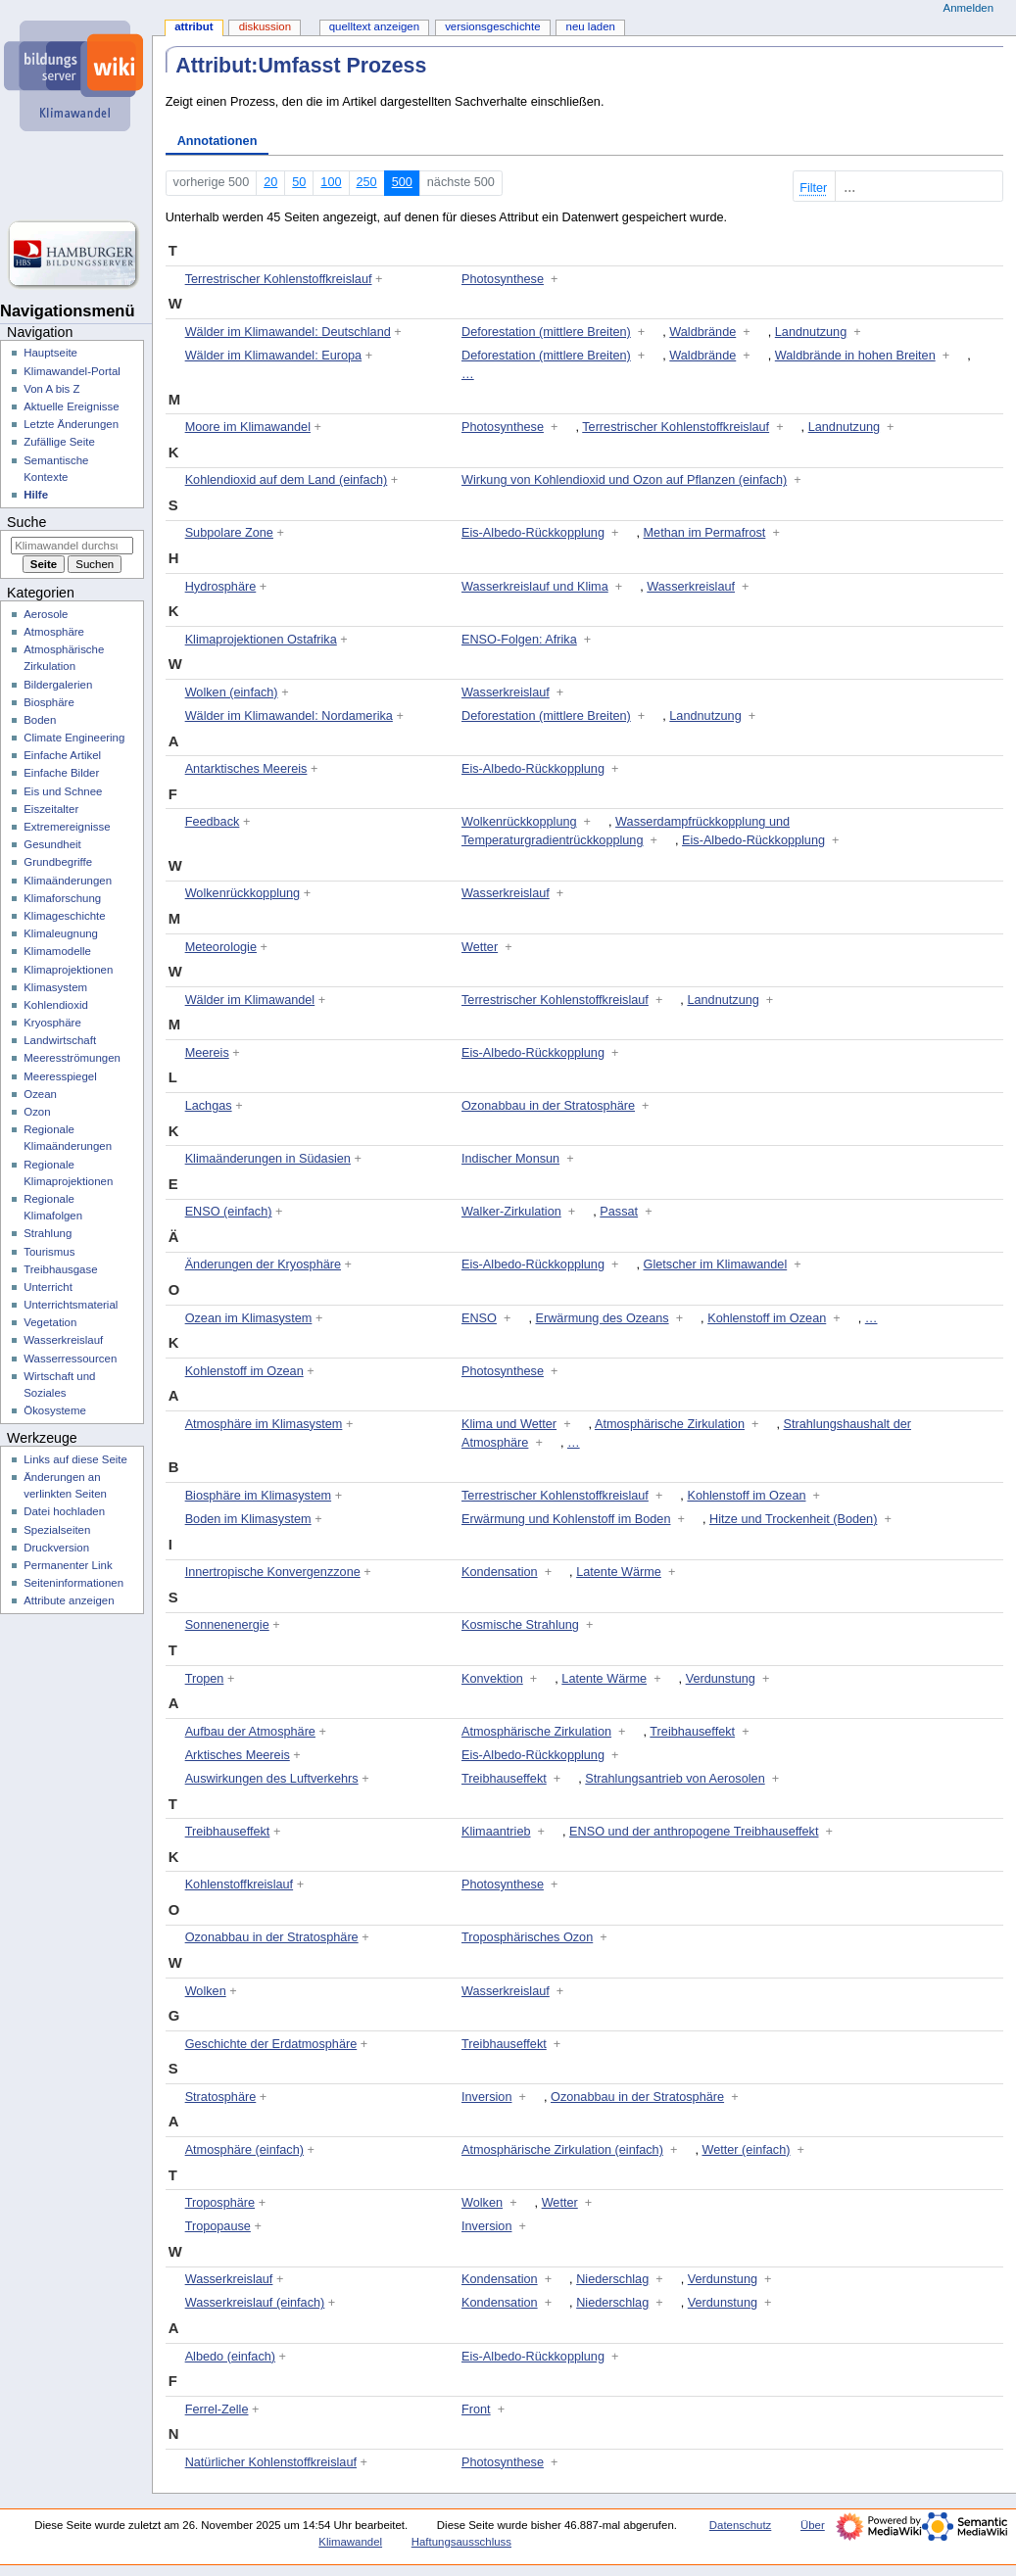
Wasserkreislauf (691, 587)
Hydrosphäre (221, 587)
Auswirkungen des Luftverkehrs (272, 1779)
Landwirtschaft (60, 1040)
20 (270, 182)
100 (330, 182)
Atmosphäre (54, 632)
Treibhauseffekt (692, 1732)
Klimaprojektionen (68, 970)
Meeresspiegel (60, 1076)
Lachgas (208, 1106)
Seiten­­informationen (73, 1583)
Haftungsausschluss (461, 2542)
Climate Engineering (74, 737)
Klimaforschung (62, 898)
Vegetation (50, 1322)
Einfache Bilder (61, 773)
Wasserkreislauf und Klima (534, 587)
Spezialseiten (57, 1530)
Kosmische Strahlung (520, 1625)
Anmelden (968, 8)
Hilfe (36, 495)
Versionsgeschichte (492, 26)
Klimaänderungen (68, 880)
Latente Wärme (618, 1572)
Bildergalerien (58, 685)
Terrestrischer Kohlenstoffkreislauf (278, 279)
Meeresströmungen (72, 1058)
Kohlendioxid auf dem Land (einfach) (286, 480)
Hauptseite (50, 352)
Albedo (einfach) (230, 2356)
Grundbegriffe (58, 862)
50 (299, 182)
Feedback (212, 822)
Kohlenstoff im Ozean (766, 1318)
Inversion (486, 2097)
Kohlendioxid (56, 1005)
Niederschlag (612, 2279)
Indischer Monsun (510, 1159)
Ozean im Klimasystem (249, 1318)
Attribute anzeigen (69, 1600)
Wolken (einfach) (231, 692)
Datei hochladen (64, 1511)
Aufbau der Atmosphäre (250, 1732)
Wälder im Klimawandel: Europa (274, 355)
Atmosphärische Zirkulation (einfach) (562, 2150)
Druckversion (56, 1547)
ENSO (479, 1318)
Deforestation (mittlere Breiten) (546, 332)
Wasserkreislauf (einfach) (255, 2303)
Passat (619, 1211)
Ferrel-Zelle (217, 2409)
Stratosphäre (221, 2097)
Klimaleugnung (61, 933)
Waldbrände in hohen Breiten (855, 355)
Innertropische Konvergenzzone (273, 1572)
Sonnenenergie (227, 1625)
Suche (26, 522)
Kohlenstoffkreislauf (239, 1884)
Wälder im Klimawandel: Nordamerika (289, 716)
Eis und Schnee (63, 791)
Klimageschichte (64, 916)
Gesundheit (52, 844)
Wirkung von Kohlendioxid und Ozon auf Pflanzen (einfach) (624, 480)
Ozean (40, 1094)
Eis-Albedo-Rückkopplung (533, 533)
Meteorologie (221, 947)
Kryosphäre (52, 1022)
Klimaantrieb (496, 1831)
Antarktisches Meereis (246, 769)
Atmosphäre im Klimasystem (264, 1424)
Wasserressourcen (70, 1358)
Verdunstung (720, 1679)
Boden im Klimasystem (248, 1519)
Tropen (204, 1679)
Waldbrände (702, 332)
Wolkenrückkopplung (519, 822)
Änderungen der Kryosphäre (263, 1264)
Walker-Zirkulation (511, 1211)
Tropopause (218, 2226)
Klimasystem (55, 987)
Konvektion (492, 1679)
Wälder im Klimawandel (250, 1000)
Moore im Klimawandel (248, 427)
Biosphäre (49, 702)
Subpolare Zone (229, 533)
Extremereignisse (67, 827)
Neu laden (590, 26)
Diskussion (265, 26)
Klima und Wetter (508, 1424)
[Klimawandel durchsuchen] (72, 545)
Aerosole (46, 614)
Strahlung (48, 1233)
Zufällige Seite (59, 442)
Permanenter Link (68, 1565)
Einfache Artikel (62, 755)
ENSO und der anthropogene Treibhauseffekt (693, 1831)
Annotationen (217, 141)
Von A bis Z (51, 389)
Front (476, 2409)
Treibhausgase (60, 1269)
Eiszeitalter (51, 809)
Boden (40, 720)
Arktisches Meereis (237, 1755)
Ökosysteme (55, 1410)
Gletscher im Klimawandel (716, 1264)
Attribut (193, 26)
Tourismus (49, 1252)
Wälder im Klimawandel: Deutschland (288, 332)
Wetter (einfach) (746, 2150)
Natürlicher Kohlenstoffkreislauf (271, 2462)
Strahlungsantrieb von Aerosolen (674, 1779)
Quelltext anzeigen (374, 26)
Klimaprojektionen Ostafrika (261, 639)
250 (367, 182)
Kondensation (499, 1572)
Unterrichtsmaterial (71, 1305)
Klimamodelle (57, 951)
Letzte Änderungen (71, 424)
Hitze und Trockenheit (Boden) (793, 1519)
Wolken (205, 1991)
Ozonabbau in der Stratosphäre (548, 1106)
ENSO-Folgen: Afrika (519, 639)
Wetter (479, 947)
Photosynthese (502, 279)
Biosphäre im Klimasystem (258, 1496)
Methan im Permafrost (705, 533)
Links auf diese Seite (75, 1459)
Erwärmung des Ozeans (602, 1318)
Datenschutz (740, 2525)
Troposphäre (220, 2203)
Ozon (37, 1112)
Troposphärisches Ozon (527, 1937)
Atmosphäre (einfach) (244, 2150)
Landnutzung (811, 332)
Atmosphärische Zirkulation (670, 1424)
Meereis (207, 1053)
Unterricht (48, 1287)
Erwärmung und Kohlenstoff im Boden (565, 1519)
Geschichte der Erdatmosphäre (271, 2044)
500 (402, 182)
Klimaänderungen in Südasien (268, 1159)
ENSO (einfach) (228, 1211)
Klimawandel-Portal (72, 371)
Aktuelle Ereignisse (71, 406)
